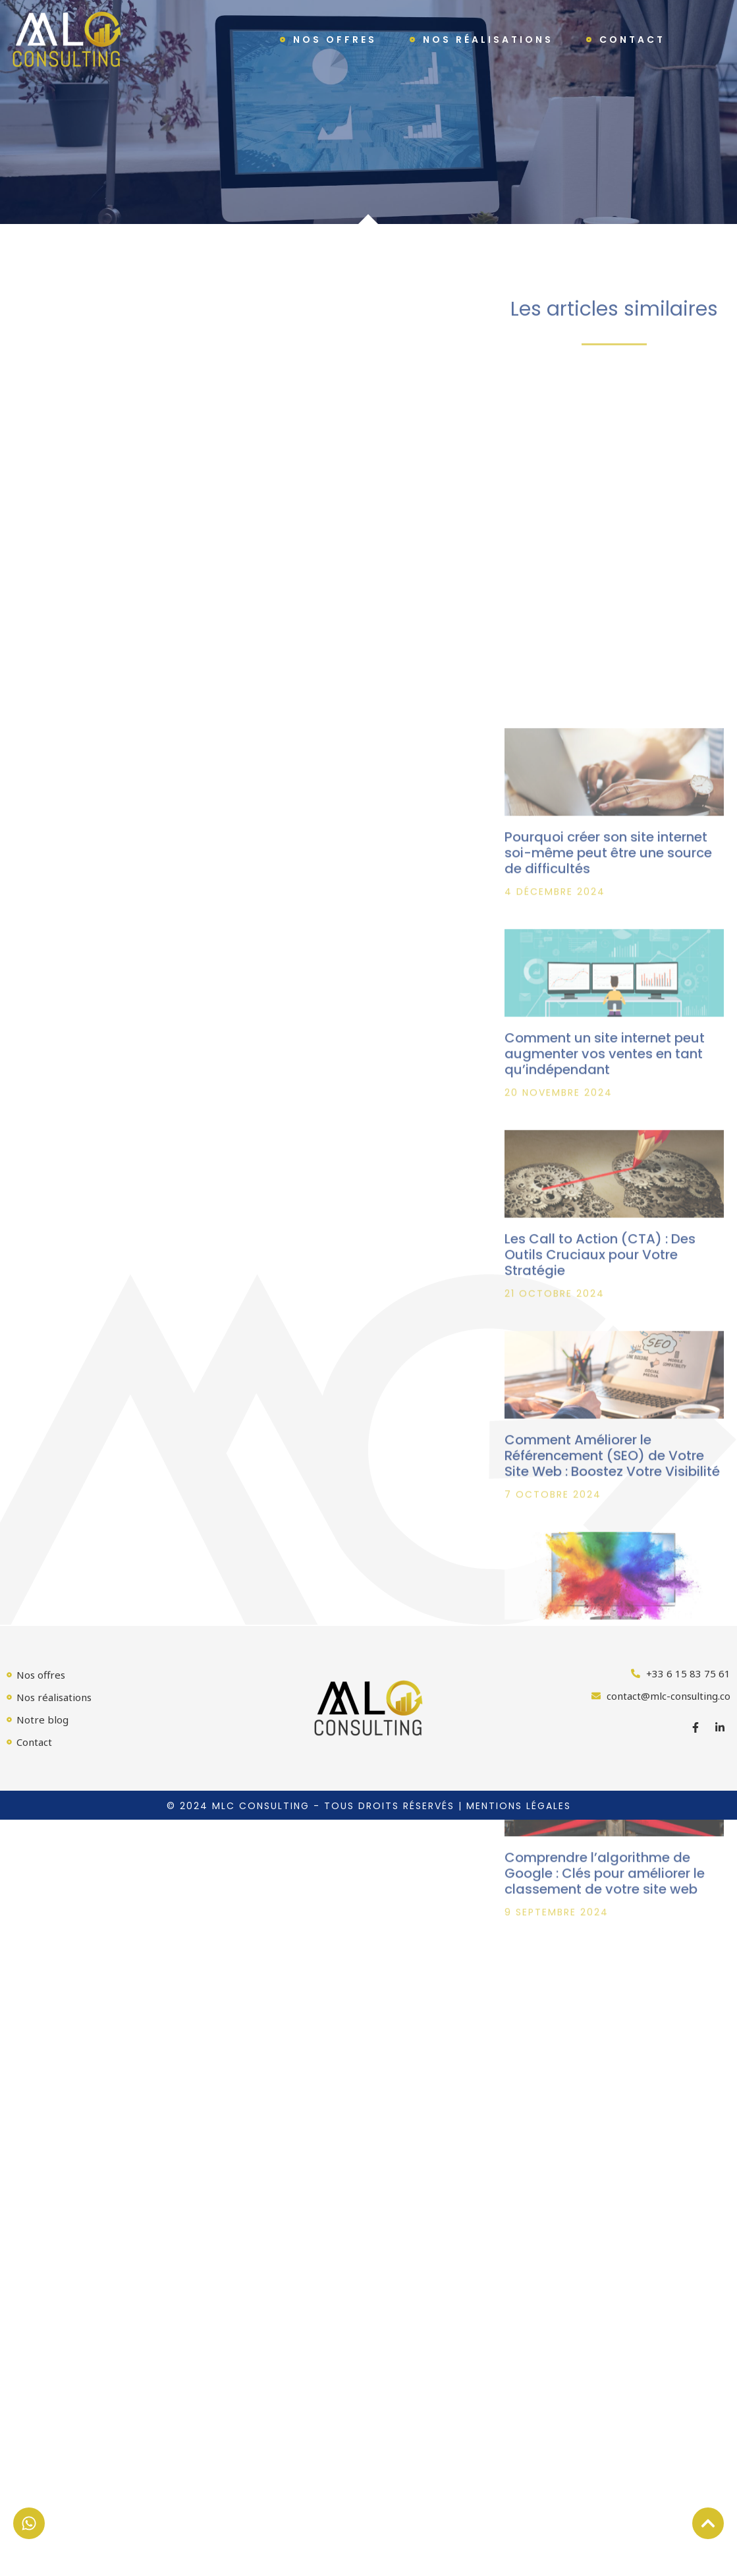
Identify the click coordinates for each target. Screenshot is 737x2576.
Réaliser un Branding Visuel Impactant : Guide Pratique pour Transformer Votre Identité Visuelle (610, 1862)
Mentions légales (518, 1805)
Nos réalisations (488, 39)
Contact (632, 39)
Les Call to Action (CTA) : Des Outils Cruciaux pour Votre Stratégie (600, 1452)
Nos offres (335, 39)
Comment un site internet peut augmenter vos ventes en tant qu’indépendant (605, 1251)
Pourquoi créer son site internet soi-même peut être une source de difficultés (608, 1050)
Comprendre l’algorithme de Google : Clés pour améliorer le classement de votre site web (605, 2071)
